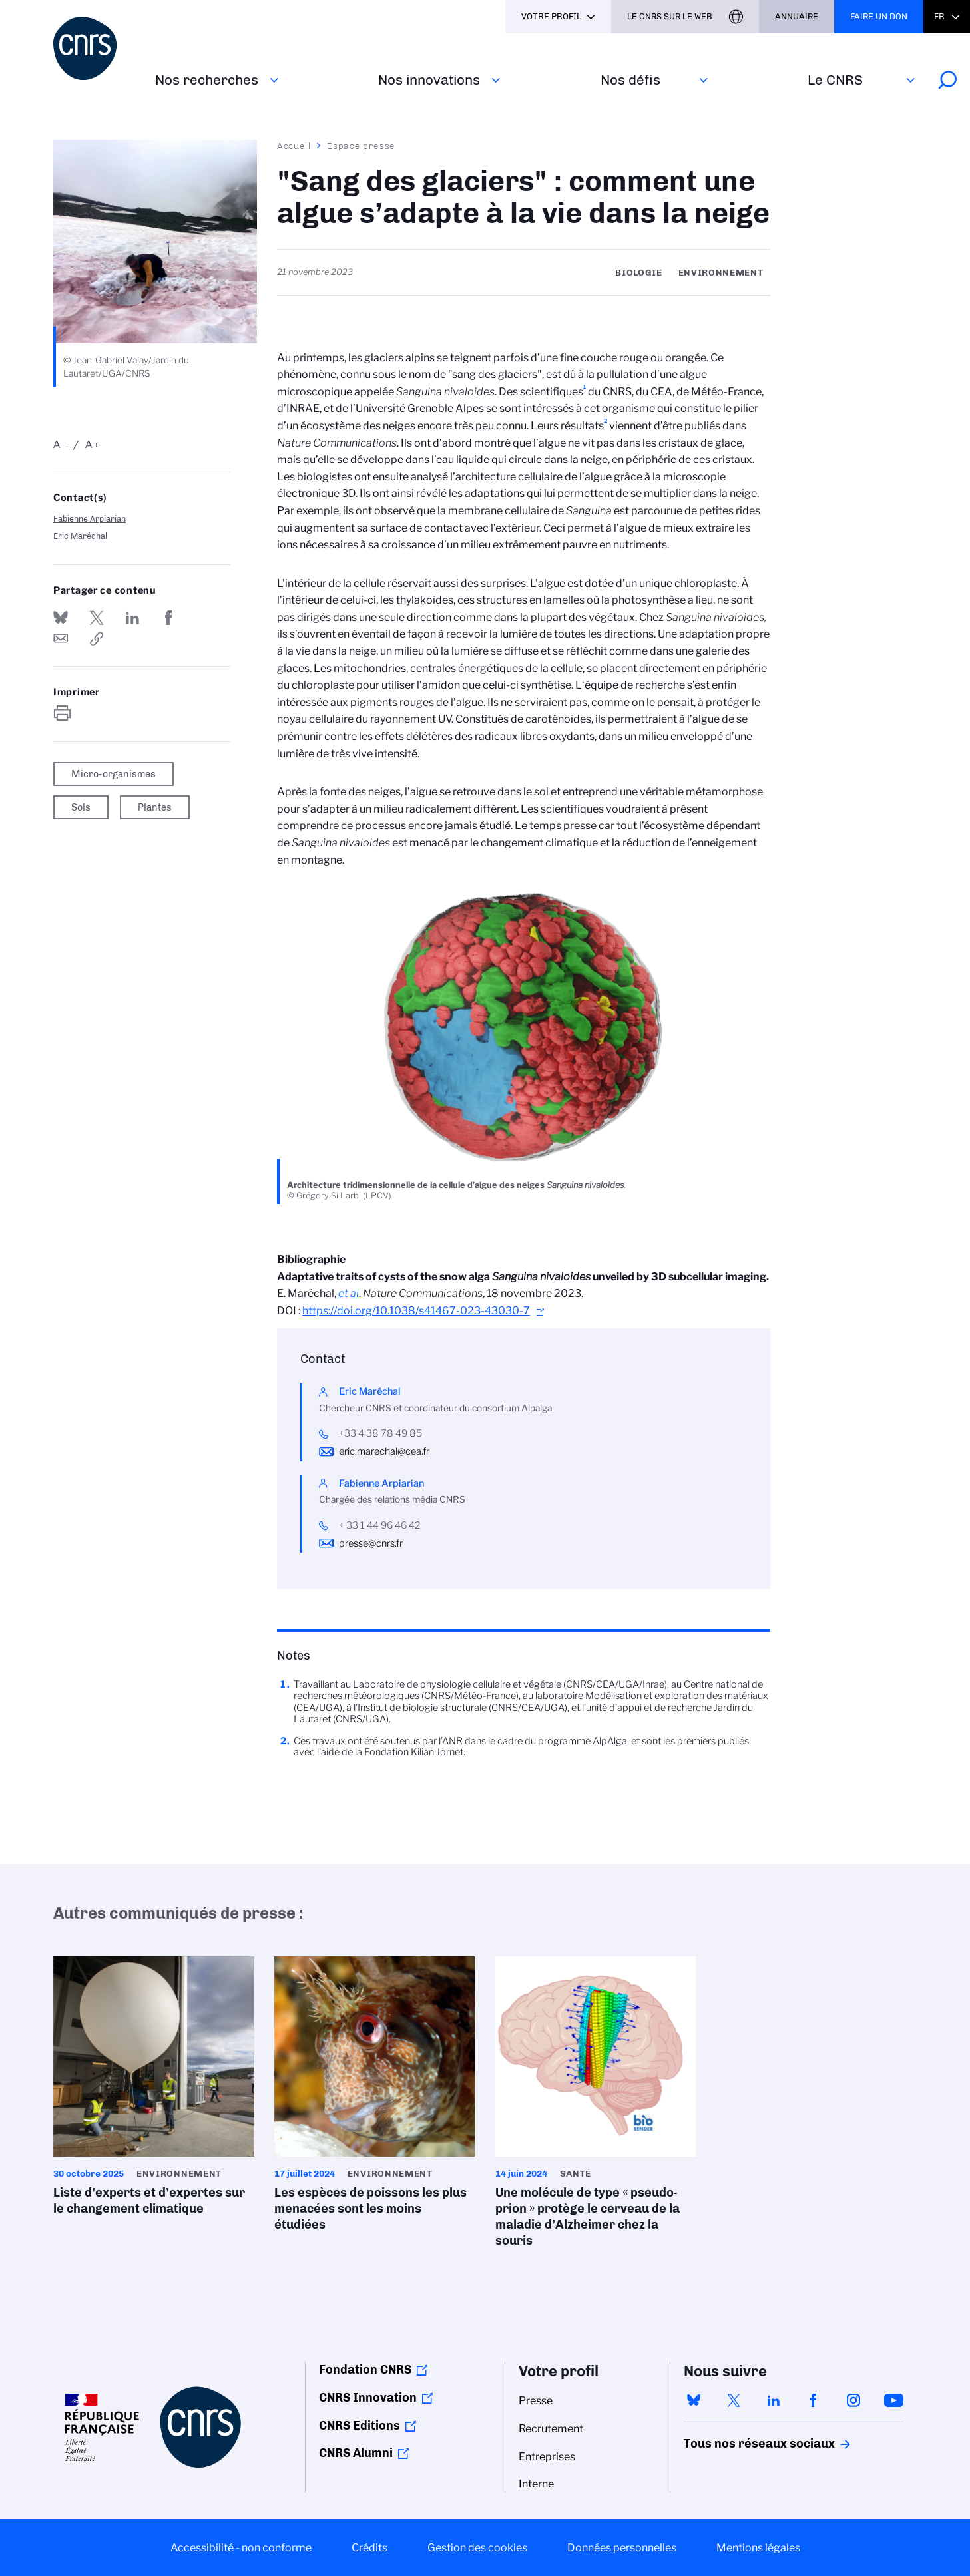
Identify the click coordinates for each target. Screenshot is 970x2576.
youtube (893, 2400)
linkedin (774, 2400)
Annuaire (796, 16)
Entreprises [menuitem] (547, 2456)
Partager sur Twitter (96, 617)
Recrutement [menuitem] (551, 2428)
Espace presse (361, 145)
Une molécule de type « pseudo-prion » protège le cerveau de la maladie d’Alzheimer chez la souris (595, 2106)
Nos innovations (429, 79)
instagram (853, 2400)
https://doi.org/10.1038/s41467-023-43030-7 (416, 1310)
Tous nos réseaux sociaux (736, 2443)
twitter (734, 2400)
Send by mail (60, 639)
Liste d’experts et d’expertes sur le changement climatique (153, 2090)
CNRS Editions (359, 2425)
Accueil (294, 145)
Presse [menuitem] (536, 2400)
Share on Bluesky (60, 617)
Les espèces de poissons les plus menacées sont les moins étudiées (374, 2098)
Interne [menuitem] (536, 2484)
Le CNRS (835, 79)
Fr (939, 16)
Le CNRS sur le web (669, 16)
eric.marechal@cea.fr (384, 1451)
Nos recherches (206, 79)
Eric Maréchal (80, 536)
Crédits (369, 2547)
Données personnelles (621, 2547)
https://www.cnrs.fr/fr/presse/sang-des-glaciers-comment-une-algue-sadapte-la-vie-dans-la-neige (96, 639)
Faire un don (878, 16)
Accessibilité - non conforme (241, 2547)
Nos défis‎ (630, 79)
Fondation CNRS (365, 2369)
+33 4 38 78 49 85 (380, 1433)
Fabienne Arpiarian (89, 519)
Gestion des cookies (477, 2547)
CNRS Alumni (356, 2453)
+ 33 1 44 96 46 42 (379, 1525)
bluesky (694, 2400)
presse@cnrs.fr (371, 1543)
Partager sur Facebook (168, 617)
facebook (814, 2400)
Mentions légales (758, 2547)
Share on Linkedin (132, 617)
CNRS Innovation (368, 2397)
